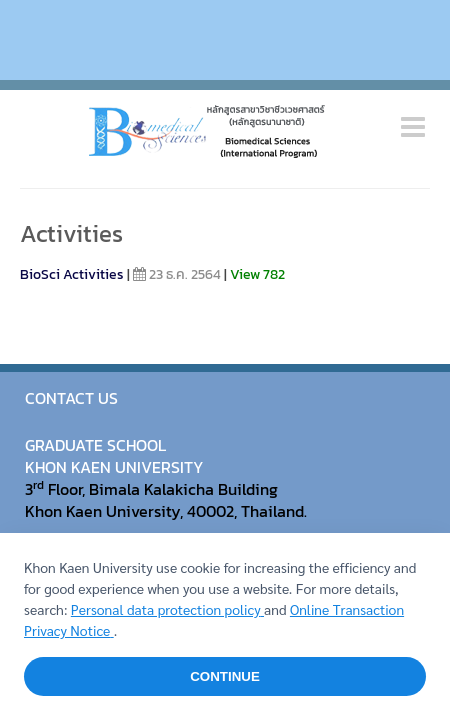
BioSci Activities (72, 274)
